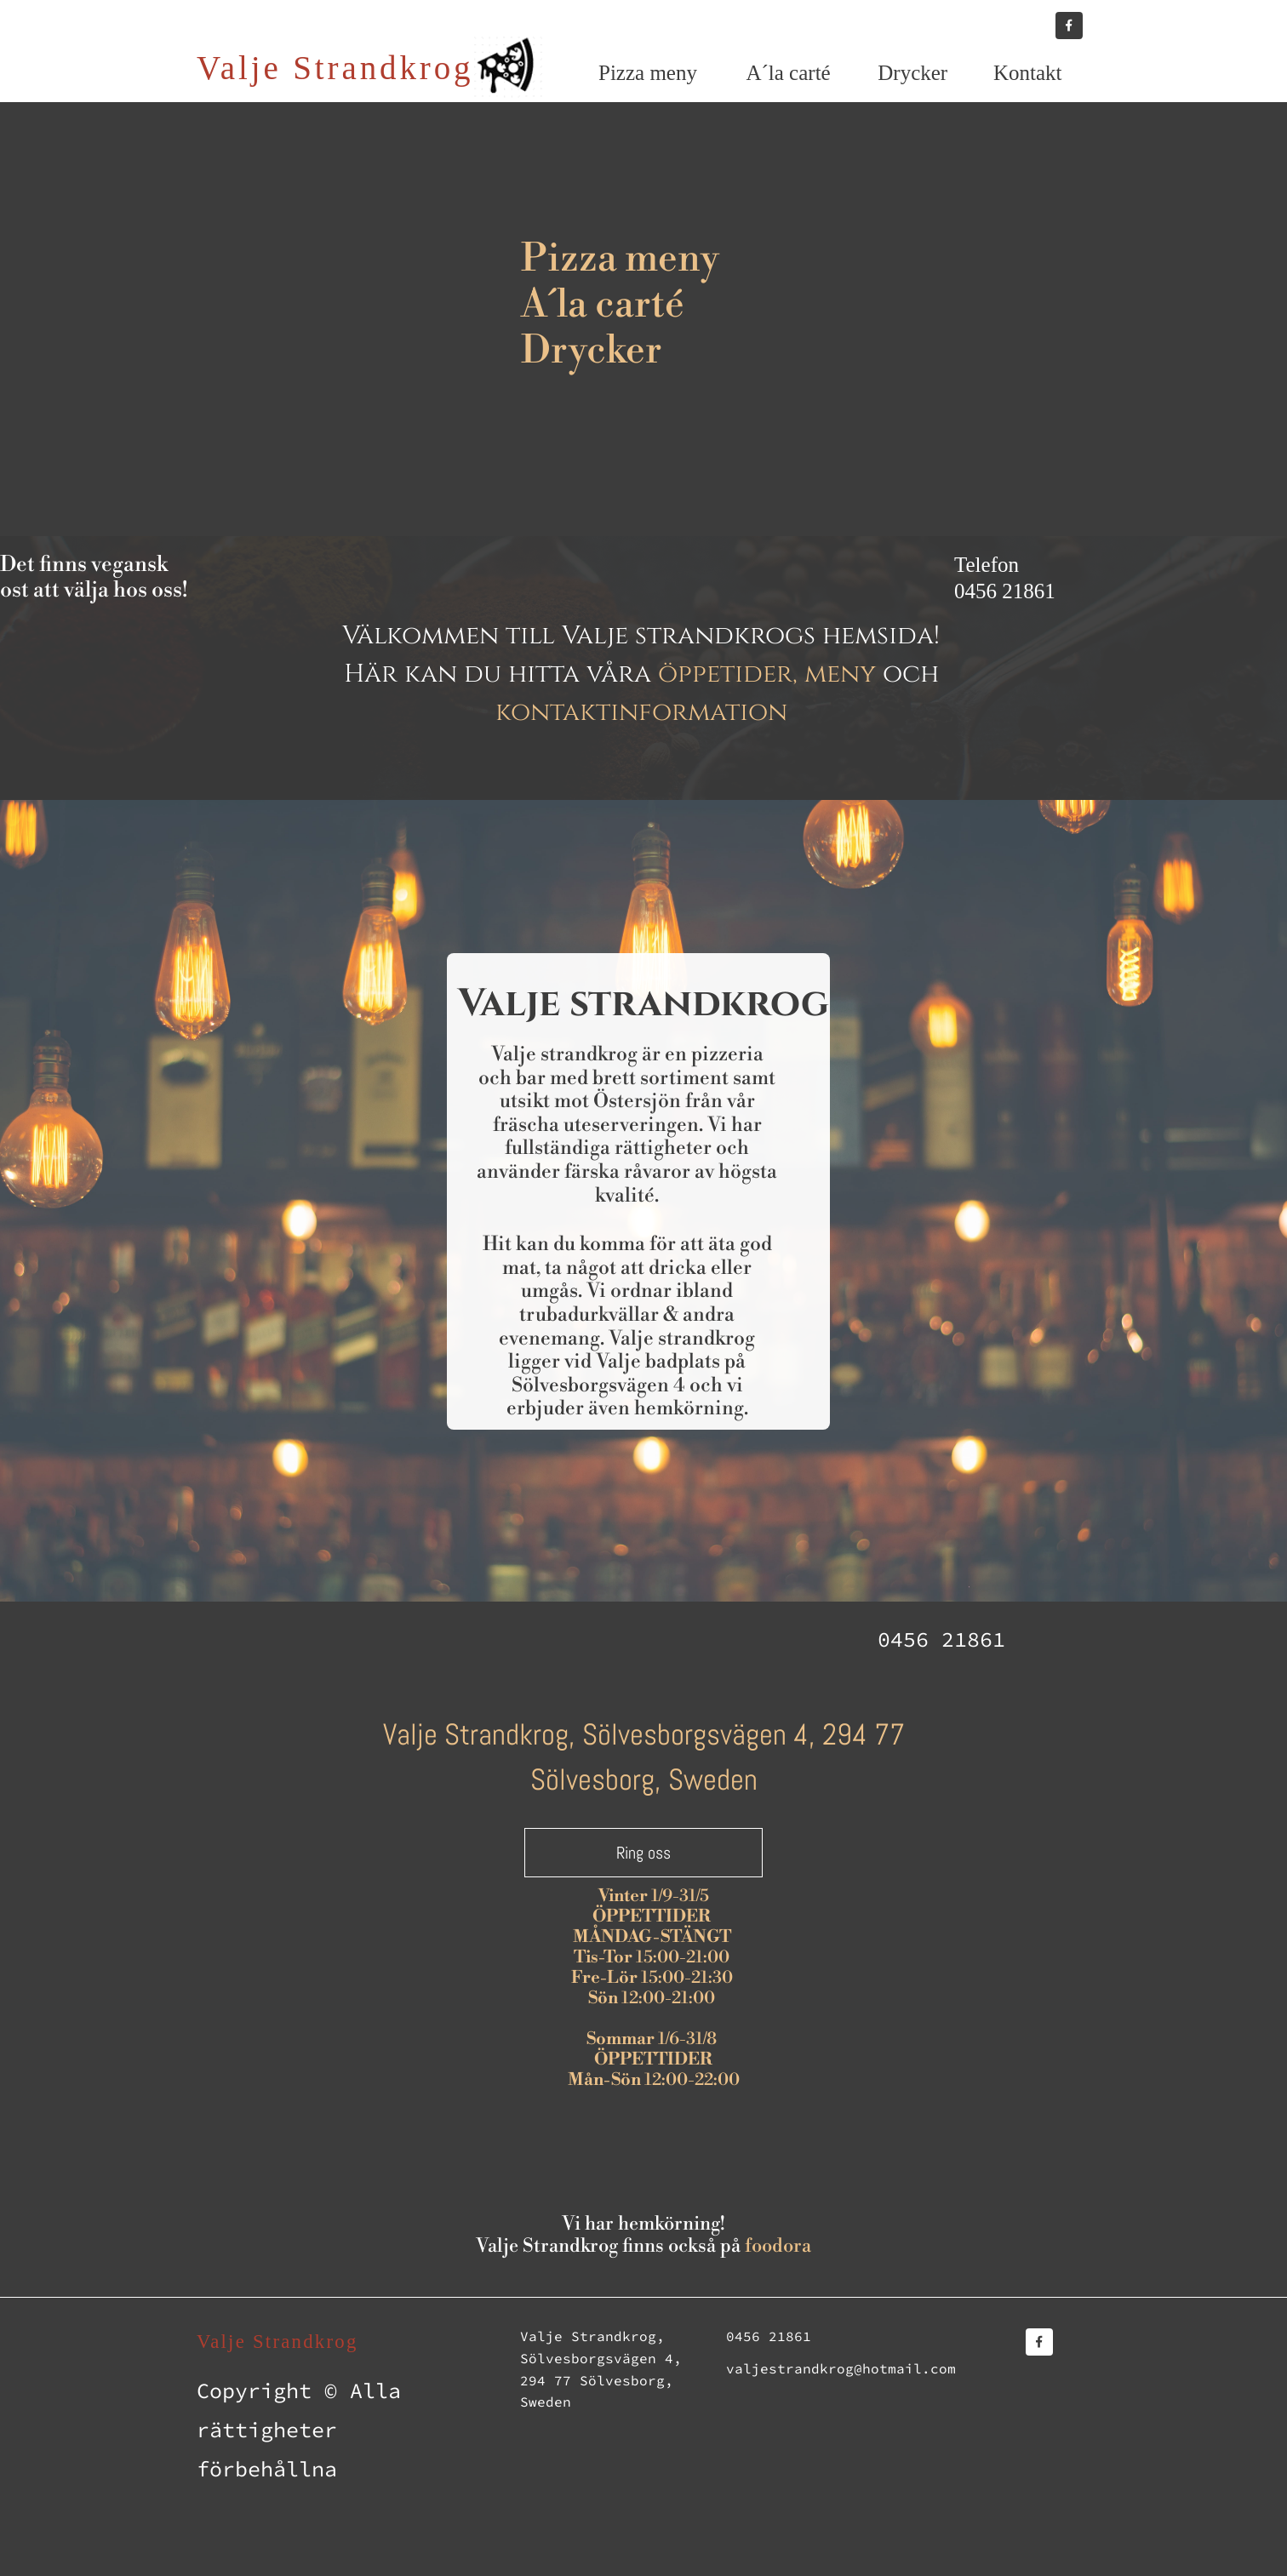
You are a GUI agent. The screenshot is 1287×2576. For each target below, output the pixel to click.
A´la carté (602, 305)
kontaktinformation (641, 712)
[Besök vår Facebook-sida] (1069, 25)
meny (840, 674)
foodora (778, 2246)
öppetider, (728, 674)
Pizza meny (620, 259)
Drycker (591, 351)
